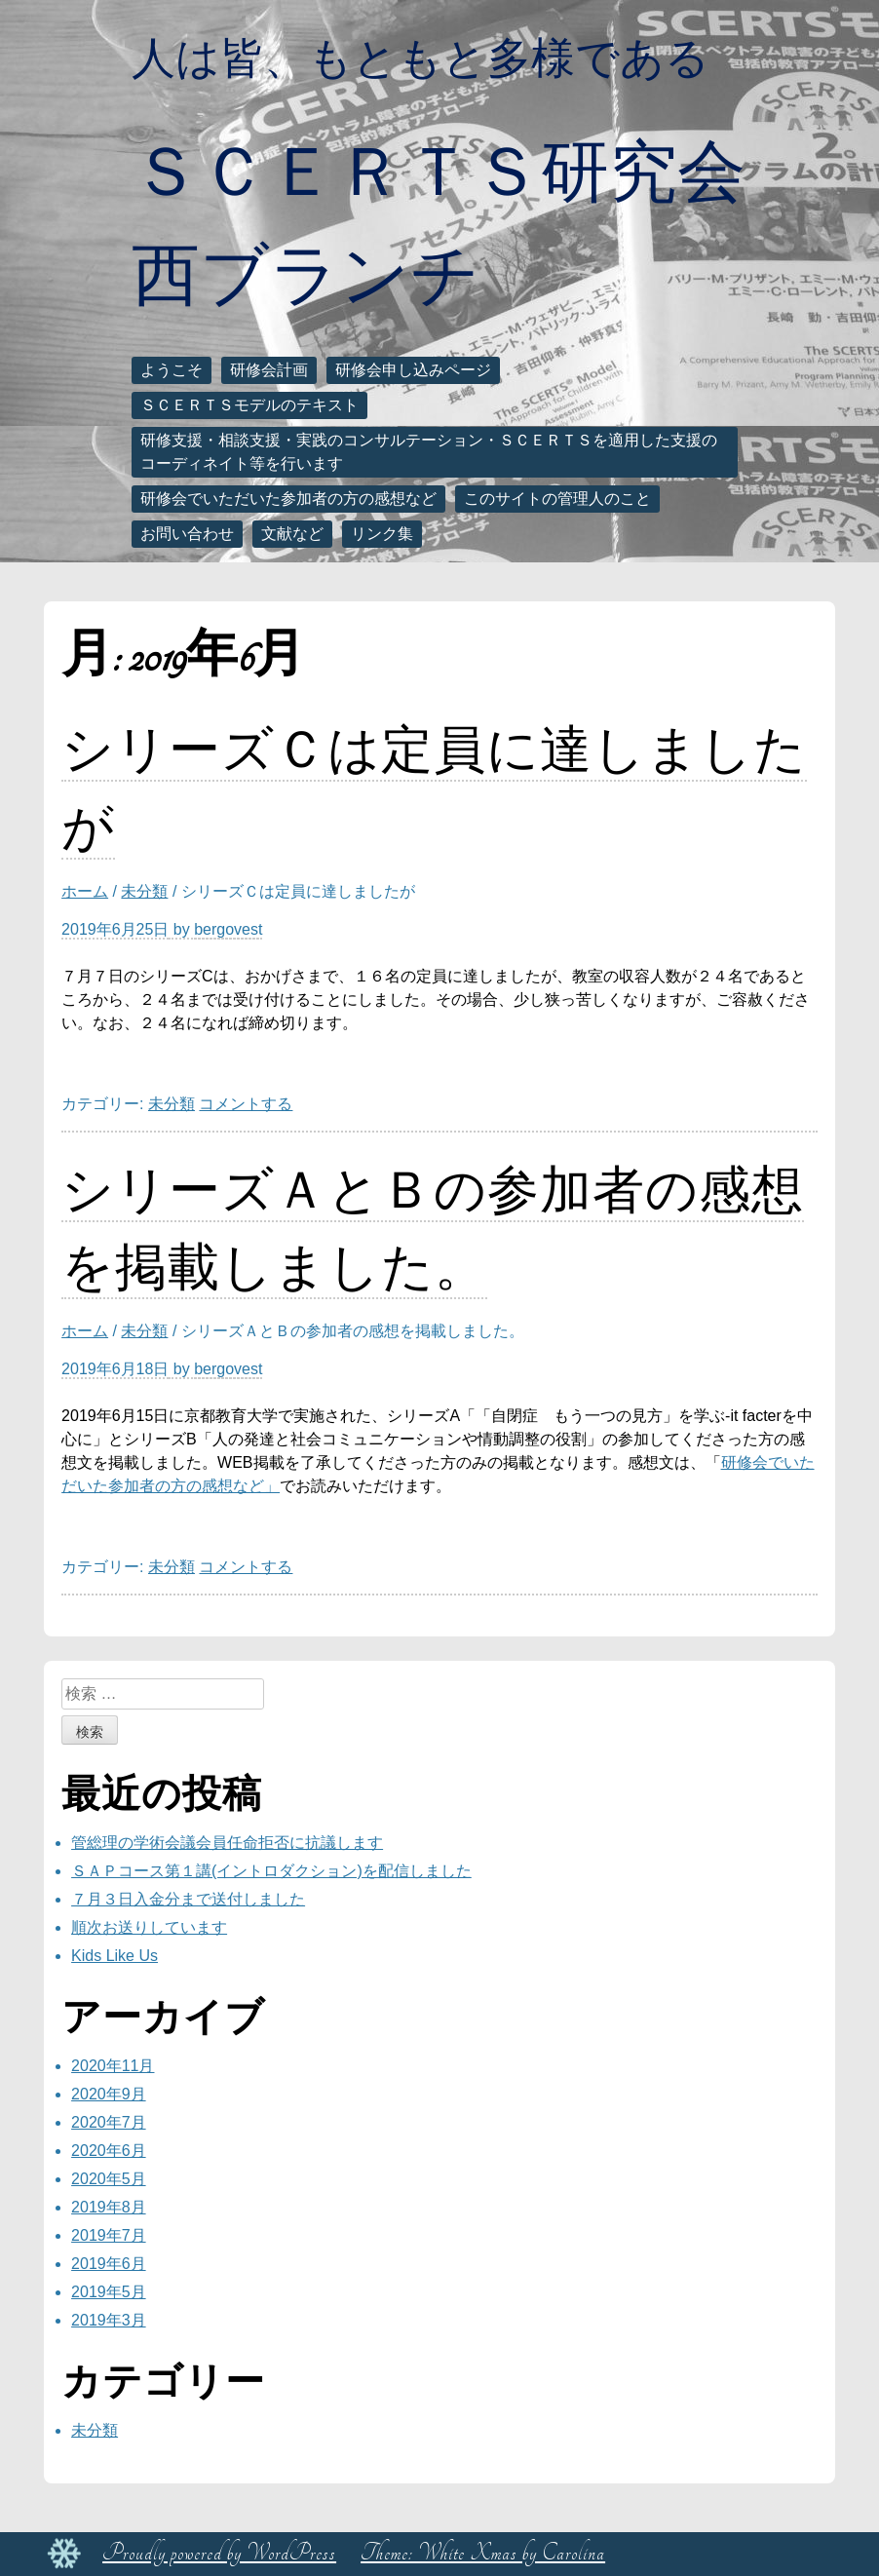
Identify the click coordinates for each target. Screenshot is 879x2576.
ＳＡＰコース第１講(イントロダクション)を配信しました (271, 1871)
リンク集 (382, 533)
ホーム (84, 891)
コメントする (245, 1104)
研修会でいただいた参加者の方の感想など (288, 498)
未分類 (144, 891)
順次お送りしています (149, 1927)
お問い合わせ (187, 533)
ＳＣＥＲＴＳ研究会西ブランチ (438, 222)
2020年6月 (108, 2150)
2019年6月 (108, 2263)
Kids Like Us (114, 1955)
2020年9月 (108, 2094)
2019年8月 (108, 2207)
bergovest (228, 929)
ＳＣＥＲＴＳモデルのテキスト (249, 405)
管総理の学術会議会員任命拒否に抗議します (227, 1842)
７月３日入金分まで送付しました (188, 1899)
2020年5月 (108, 2179)
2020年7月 (108, 2122)
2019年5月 (108, 2292)
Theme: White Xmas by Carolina (483, 2553)
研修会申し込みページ (413, 370)
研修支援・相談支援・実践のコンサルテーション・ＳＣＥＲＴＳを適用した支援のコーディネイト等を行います (428, 452)
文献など (292, 533)
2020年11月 (112, 2065)
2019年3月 (108, 2320)
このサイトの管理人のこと (557, 498)
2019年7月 (108, 2235)
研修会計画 (269, 370)
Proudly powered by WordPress (219, 2553)
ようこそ (171, 370)
